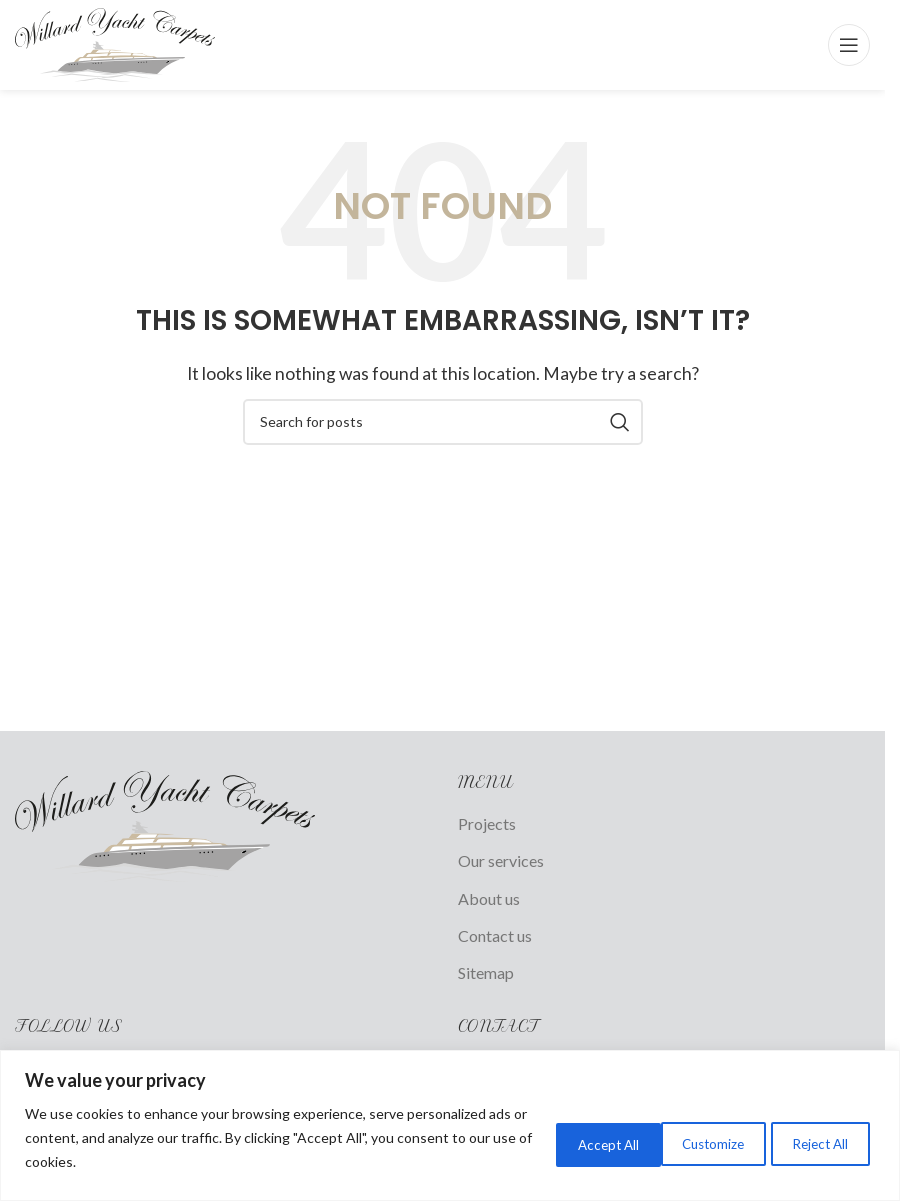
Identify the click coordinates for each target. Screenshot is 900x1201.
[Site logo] (115, 42)
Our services (501, 860)
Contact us (495, 935)
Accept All (813, 1142)
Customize (555, 1142)
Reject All (685, 1142)
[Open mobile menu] (849, 45)
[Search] (443, 422)
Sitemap (486, 972)
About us (489, 898)
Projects (487, 823)
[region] (450, 1125)
